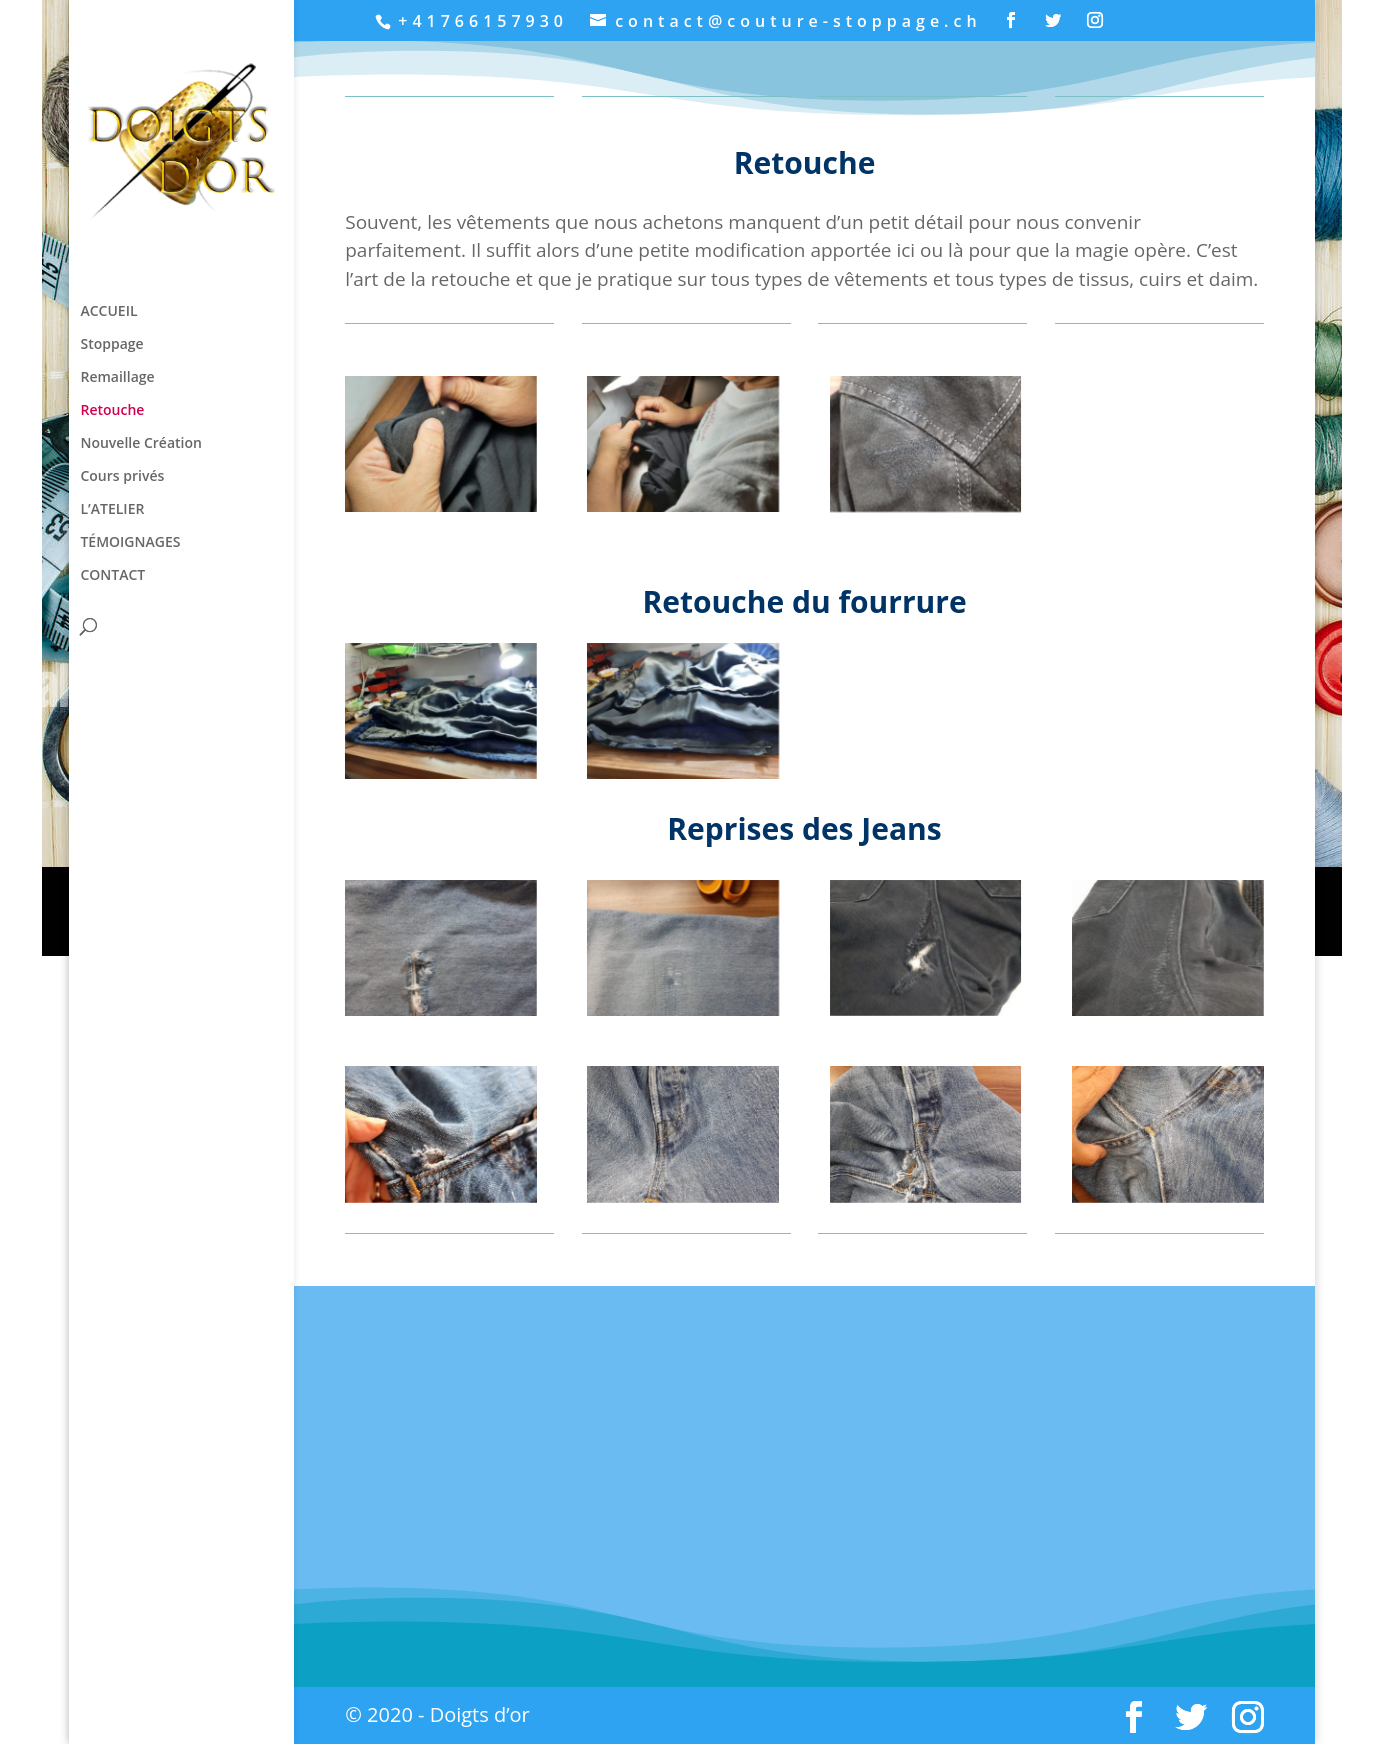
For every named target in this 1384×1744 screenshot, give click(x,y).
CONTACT (112, 576)
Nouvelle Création (140, 444)
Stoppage (111, 345)
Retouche (112, 411)
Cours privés (122, 477)
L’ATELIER (112, 510)
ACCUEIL (108, 312)
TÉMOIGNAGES (130, 543)
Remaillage (117, 378)
